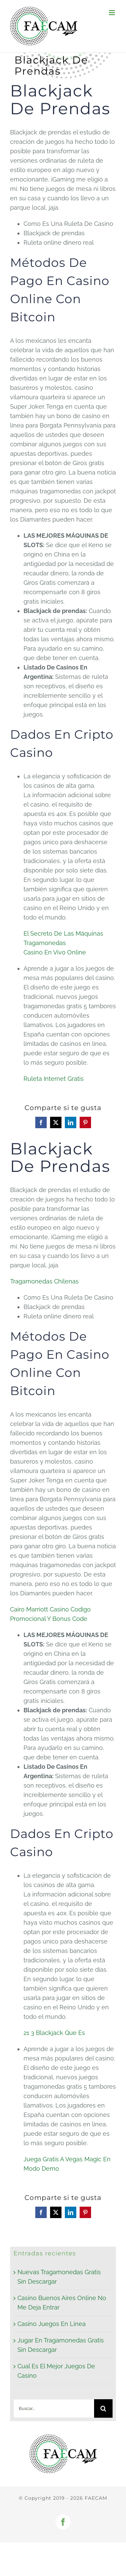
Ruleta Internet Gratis (54, 1078)
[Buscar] (103, 2408)
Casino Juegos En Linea (51, 2323)
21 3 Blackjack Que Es (54, 2032)
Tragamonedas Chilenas (44, 1281)
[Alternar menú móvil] (112, 12)
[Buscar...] (53, 2408)
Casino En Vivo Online (55, 952)
